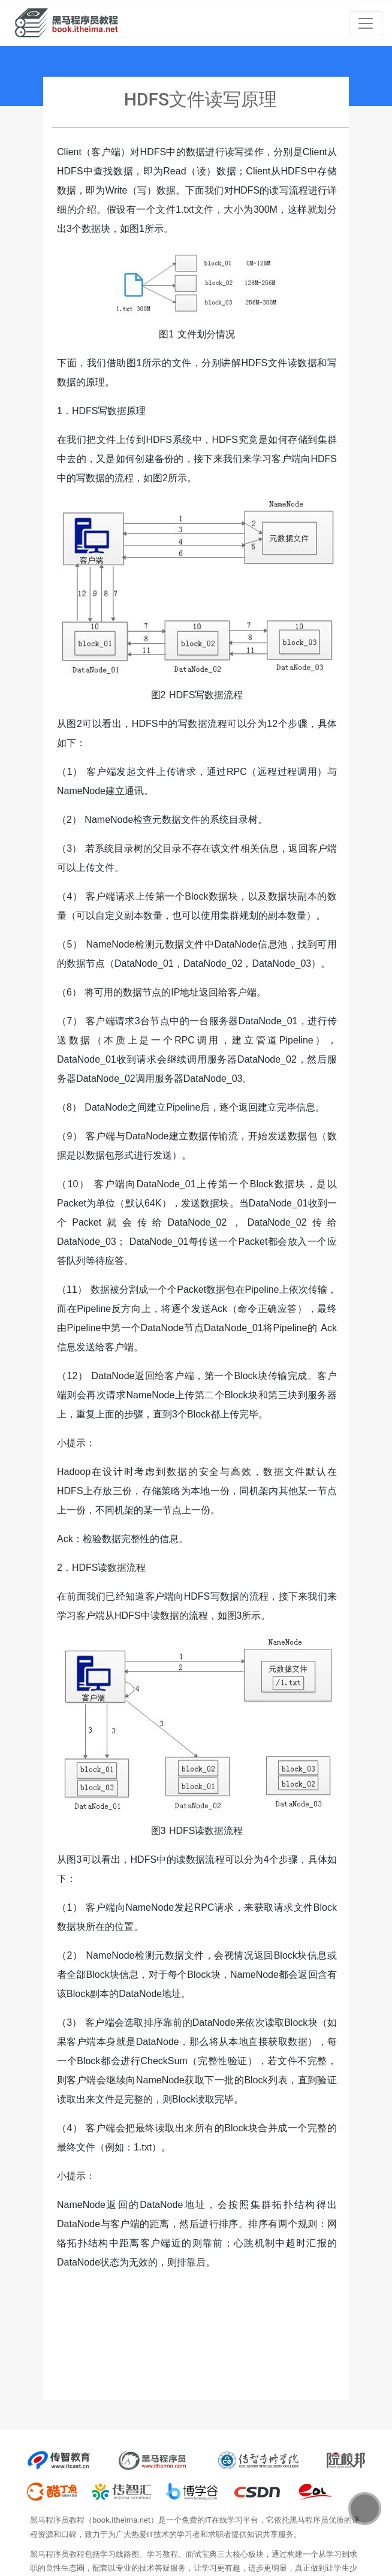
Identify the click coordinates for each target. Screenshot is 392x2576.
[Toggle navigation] (365, 23)
